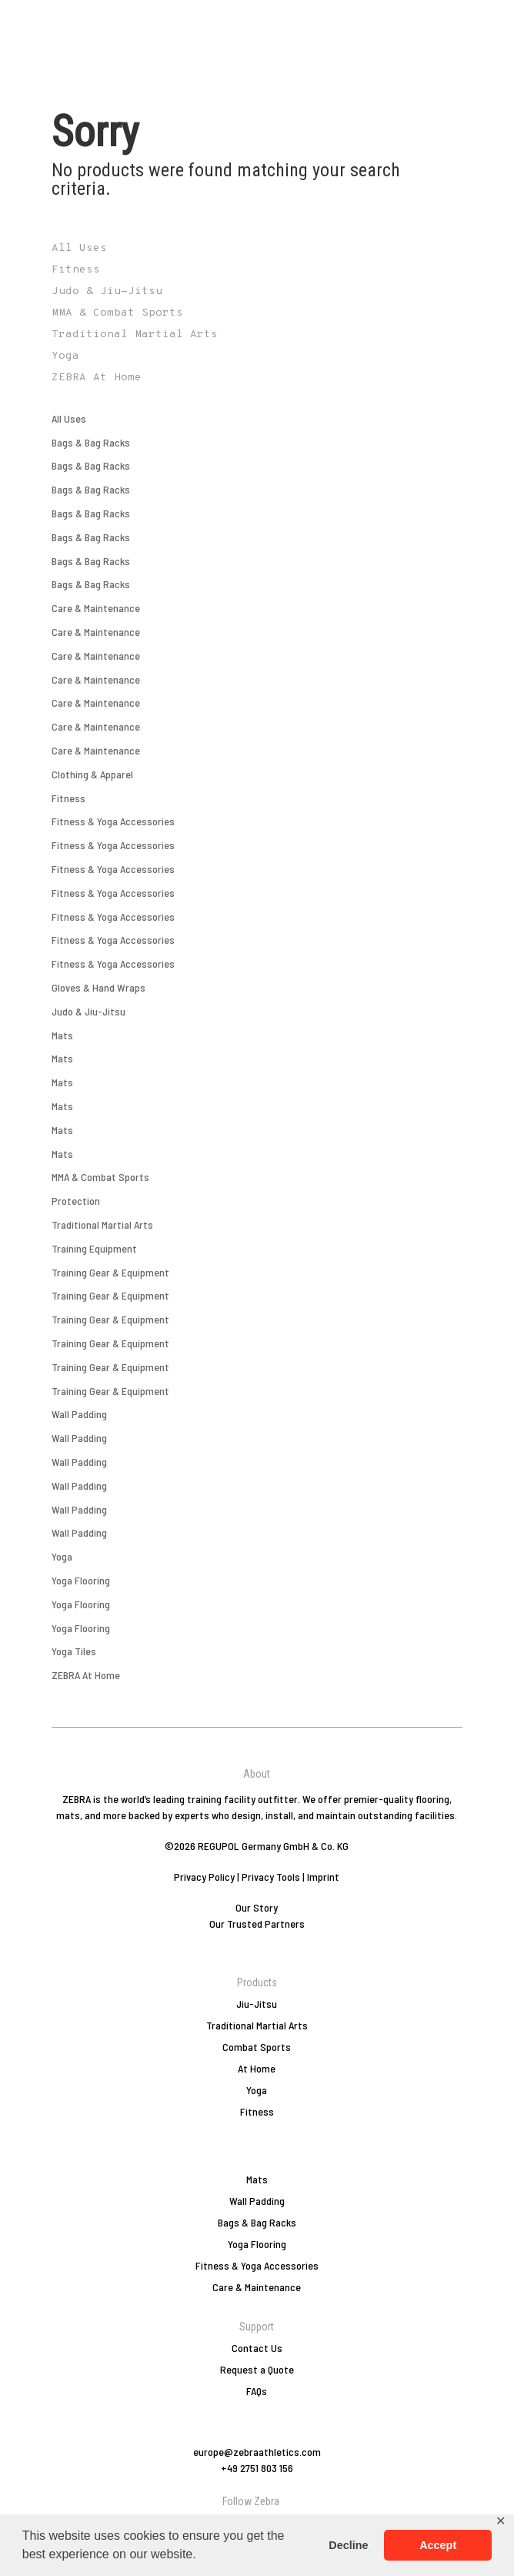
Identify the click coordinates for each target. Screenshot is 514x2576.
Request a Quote (257, 2369)
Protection (76, 1200)
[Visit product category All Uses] (257, 248)
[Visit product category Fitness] (257, 270)
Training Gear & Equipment (110, 1272)
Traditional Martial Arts (102, 1224)
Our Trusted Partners (257, 1923)
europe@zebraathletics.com (257, 2451)
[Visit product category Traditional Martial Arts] (257, 335)
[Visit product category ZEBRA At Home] (257, 378)
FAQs (256, 2390)
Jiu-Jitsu (256, 2003)
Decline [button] (348, 2545)
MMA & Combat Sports (100, 1176)
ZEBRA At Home (86, 1674)
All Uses (69, 418)
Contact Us (257, 2347)
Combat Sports (256, 2046)
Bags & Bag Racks (91, 442)
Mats (62, 1035)
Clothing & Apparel (92, 774)
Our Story (256, 1907)
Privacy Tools (271, 1876)
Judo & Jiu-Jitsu (88, 1011)
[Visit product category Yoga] (257, 356)
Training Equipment (94, 1248)
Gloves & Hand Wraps (98, 987)
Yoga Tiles (74, 1651)
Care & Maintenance (96, 607)
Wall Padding (79, 1413)
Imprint (323, 1876)
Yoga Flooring (81, 1580)
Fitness (68, 798)
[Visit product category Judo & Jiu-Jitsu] (257, 292)
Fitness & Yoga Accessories (113, 821)
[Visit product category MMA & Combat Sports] (257, 313)
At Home (256, 2068)
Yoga (62, 1556)
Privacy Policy (204, 1876)
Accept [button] (437, 2545)
